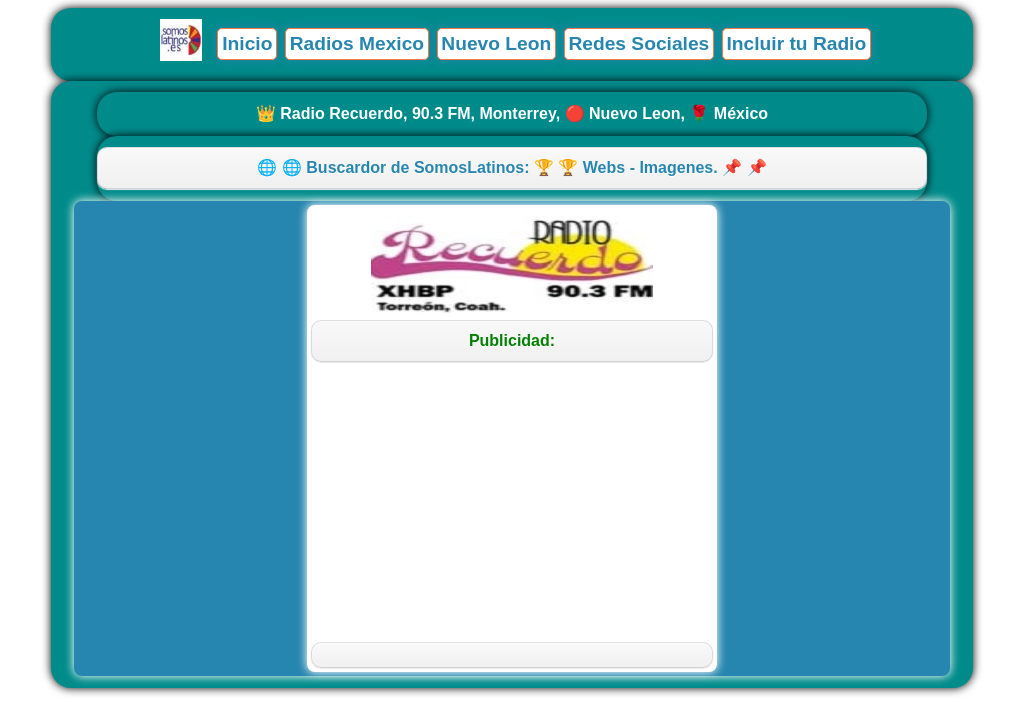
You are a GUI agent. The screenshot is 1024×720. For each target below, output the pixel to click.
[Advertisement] (512, 502)
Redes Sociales (638, 43)
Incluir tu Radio (797, 43)
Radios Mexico (357, 43)
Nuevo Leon (496, 43)
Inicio (247, 43)
